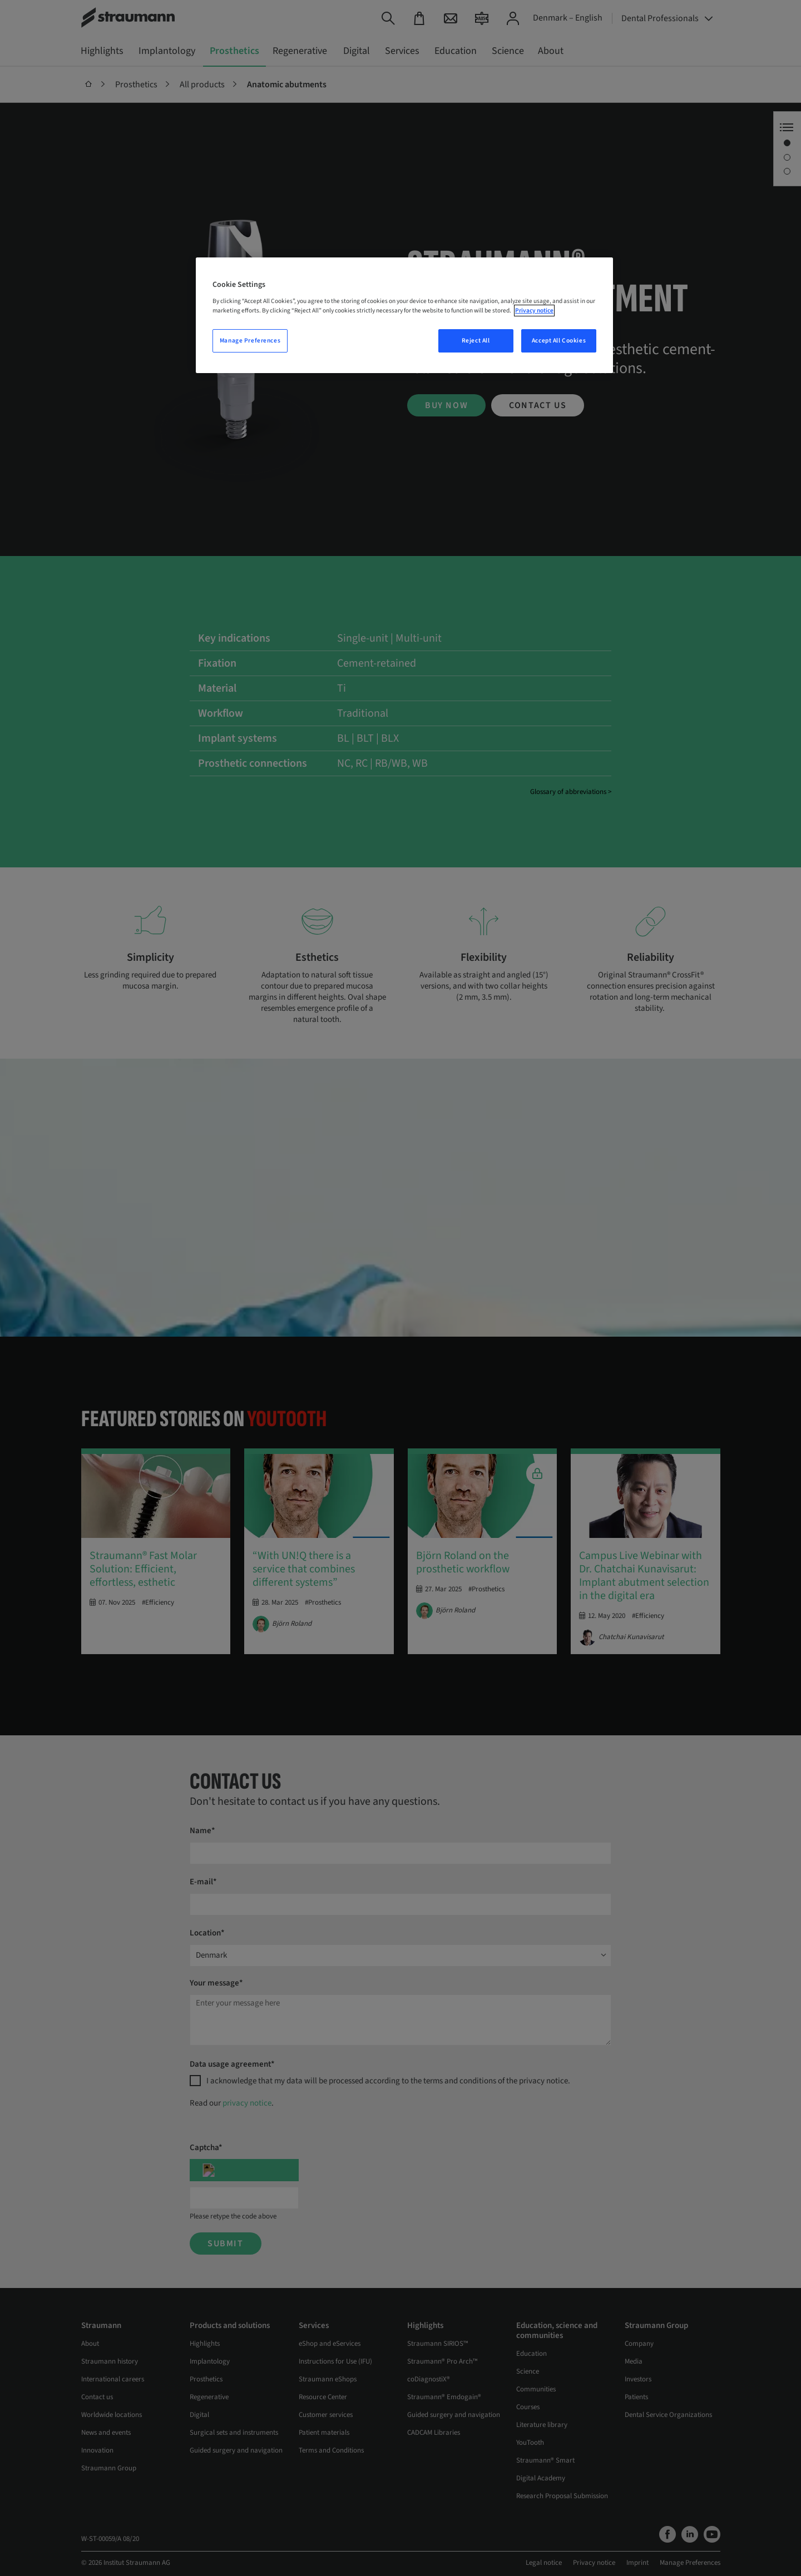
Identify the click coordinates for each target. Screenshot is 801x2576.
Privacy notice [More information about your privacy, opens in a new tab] (534, 310)
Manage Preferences (250, 340)
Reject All (476, 340)
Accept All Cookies (559, 340)
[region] (404, 315)
